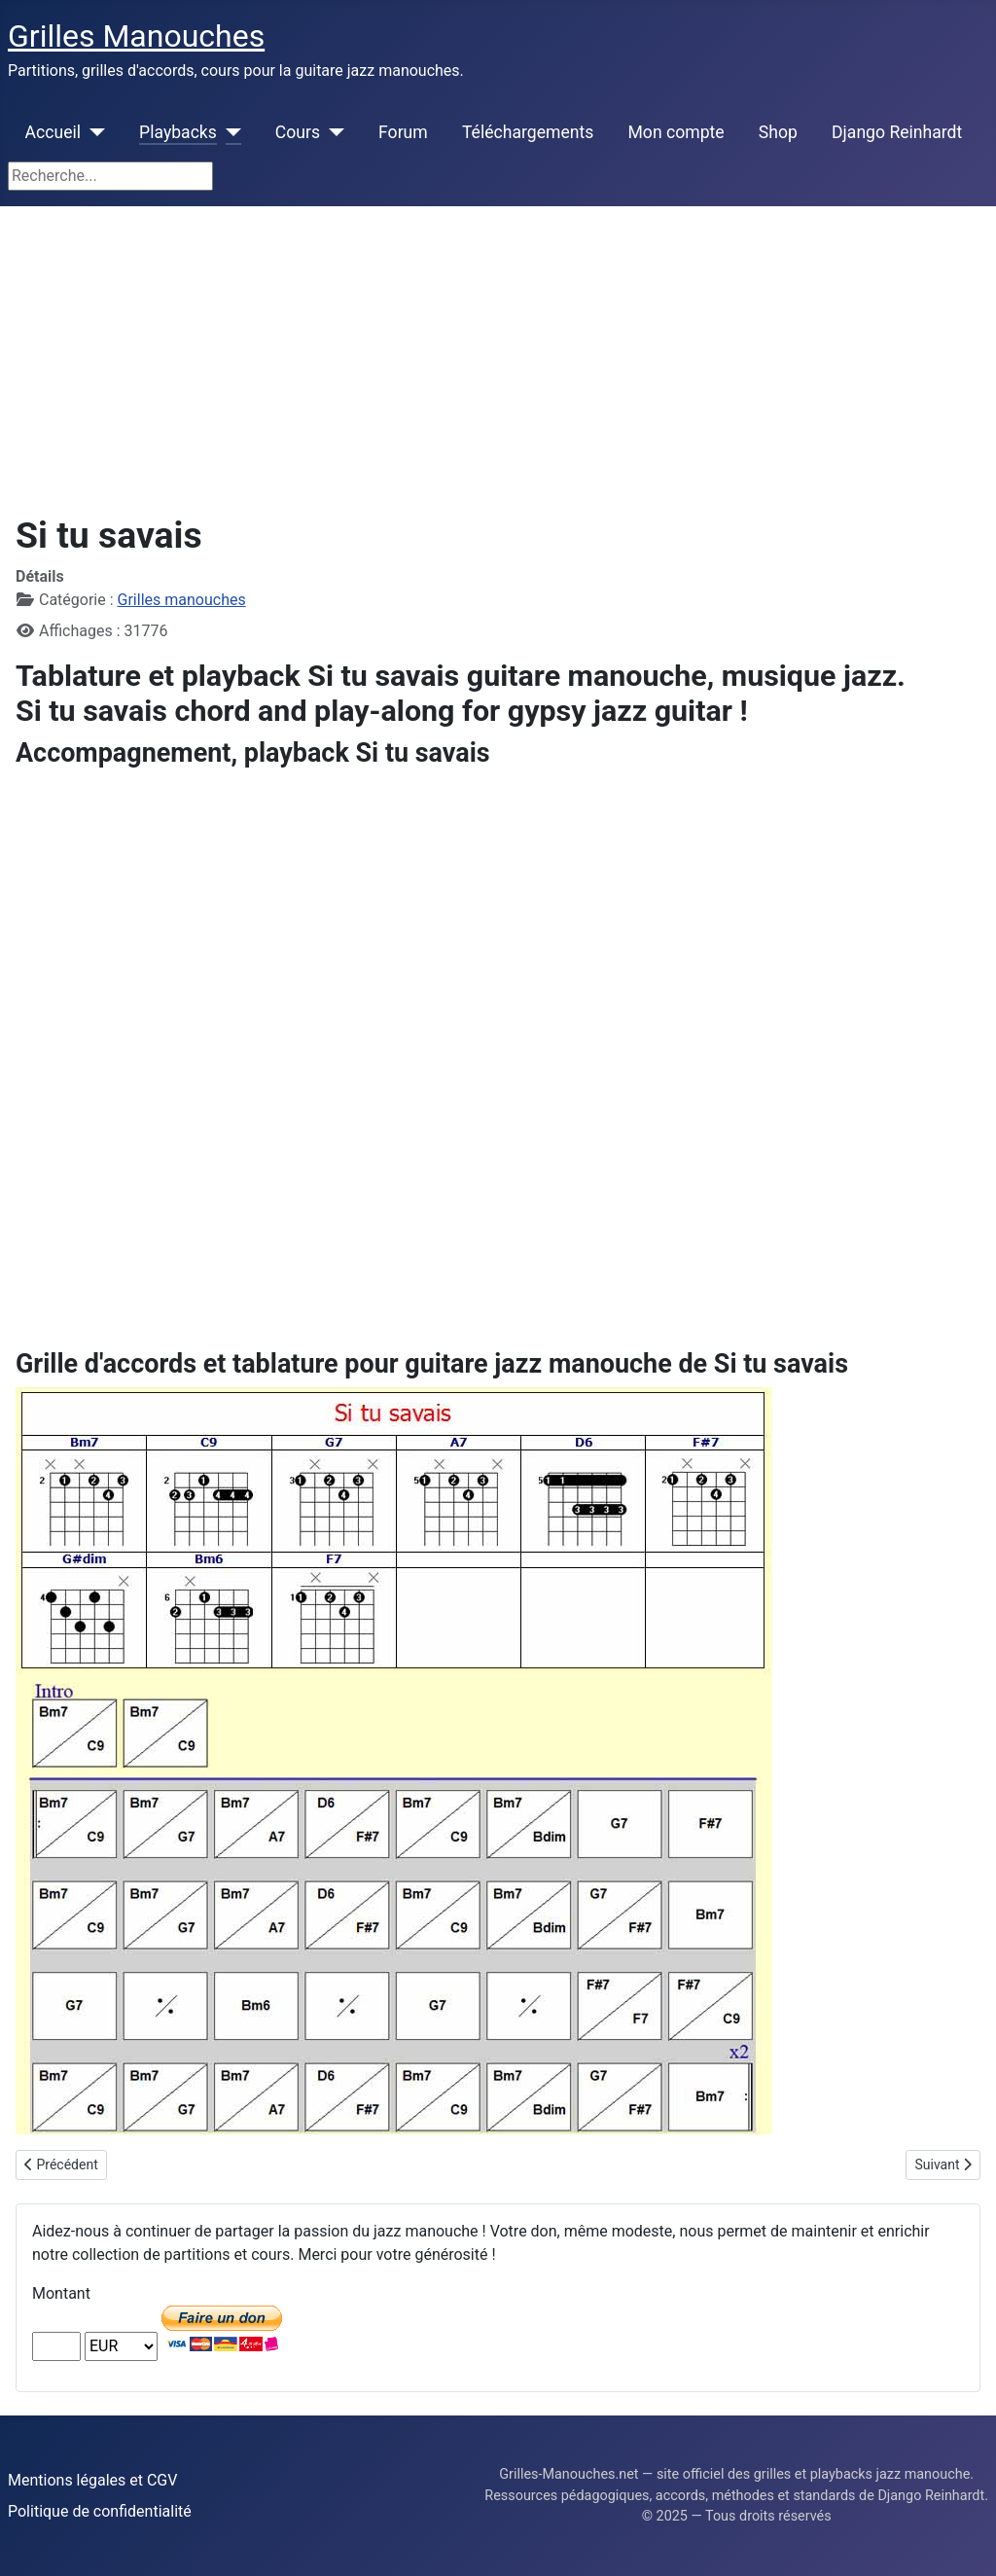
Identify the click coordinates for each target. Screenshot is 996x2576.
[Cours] (332, 132)
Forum (403, 132)
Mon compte (676, 132)
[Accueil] (93, 132)
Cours (297, 132)
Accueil (53, 132)
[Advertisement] (498, 352)
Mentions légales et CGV (92, 2480)
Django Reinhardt (897, 132)
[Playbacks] (229, 132)
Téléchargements (527, 132)
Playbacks (178, 132)
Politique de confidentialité (100, 2511)
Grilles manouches (182, 599)
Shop (778, 132)
